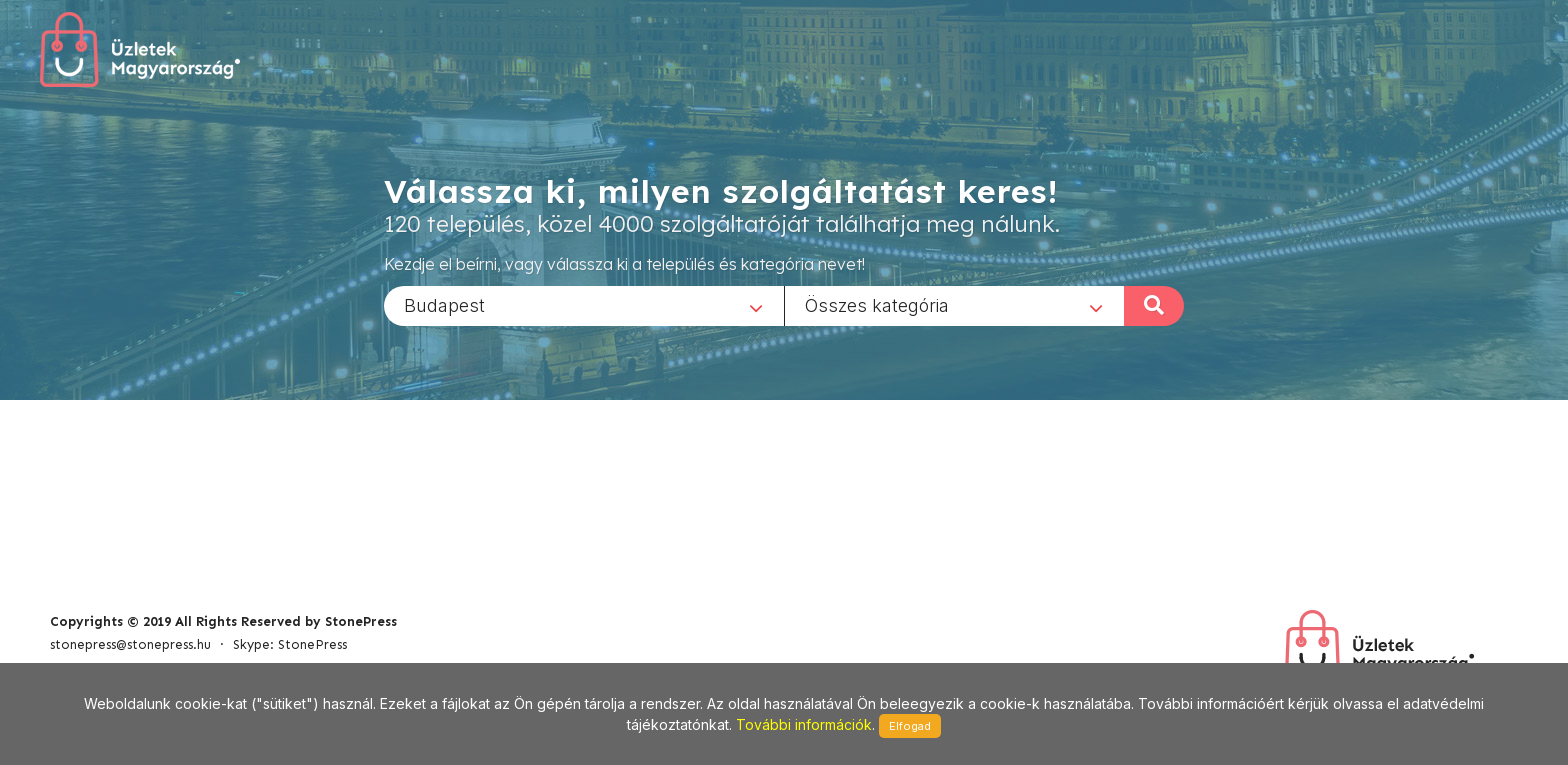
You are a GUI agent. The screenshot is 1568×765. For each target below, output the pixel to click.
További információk (804, 724)
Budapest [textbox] (444, 304)
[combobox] (584, 305)
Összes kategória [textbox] (877, 304)
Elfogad (910, 726)
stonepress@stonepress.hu (130, 644)
